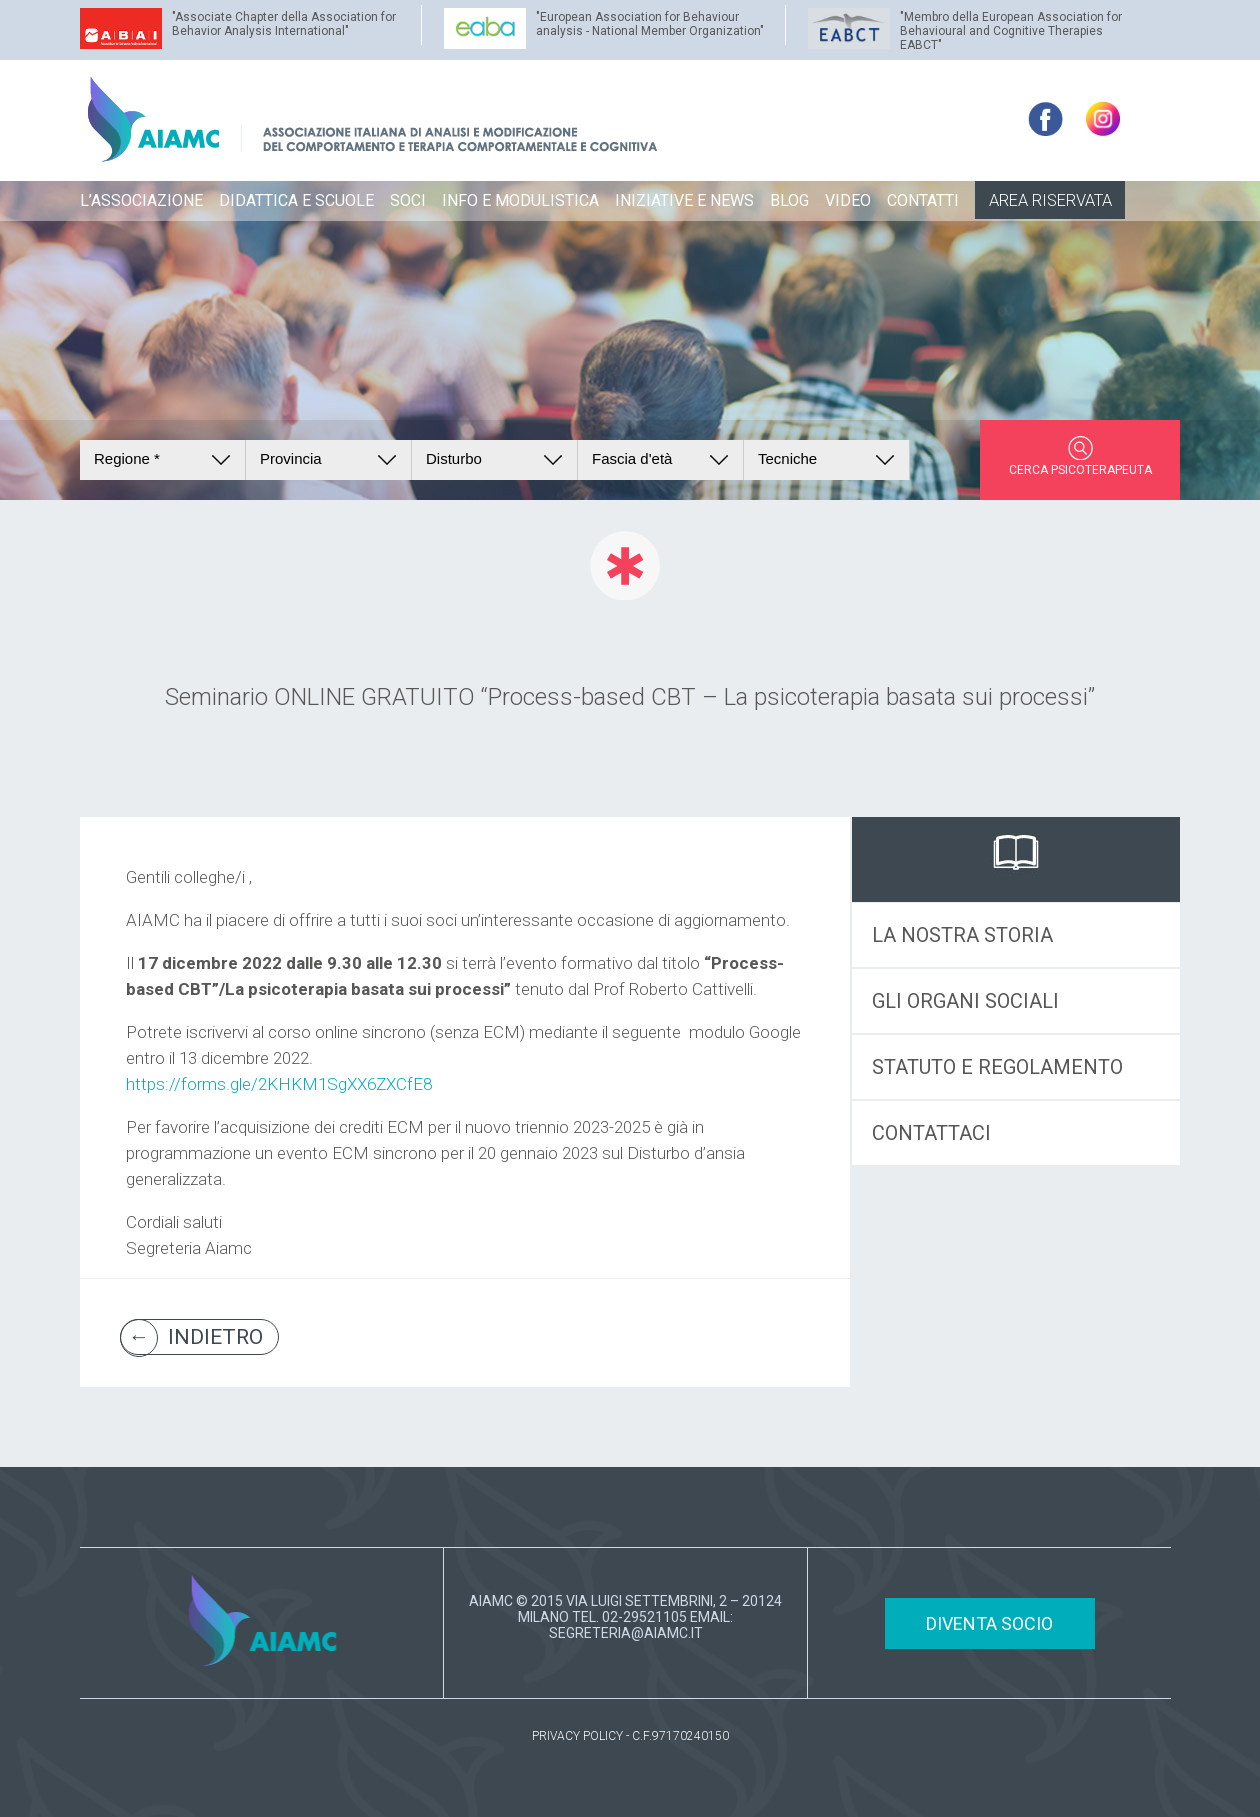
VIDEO (848, 200)
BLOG (789, 200)
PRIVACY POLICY (577, 1736)
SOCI (408, 200)
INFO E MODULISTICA (520, 200)
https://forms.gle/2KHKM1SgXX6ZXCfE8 (279, 1084)
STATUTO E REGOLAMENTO (997, 1067)
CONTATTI (923, 200)
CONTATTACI (931, 1133)
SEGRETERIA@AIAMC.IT (626, 1633)
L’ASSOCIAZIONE (141, 200)
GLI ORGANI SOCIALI (965, 1001)
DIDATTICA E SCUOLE (296, 200)
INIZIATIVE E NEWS (684, 200)
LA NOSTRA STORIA (962, 935)
